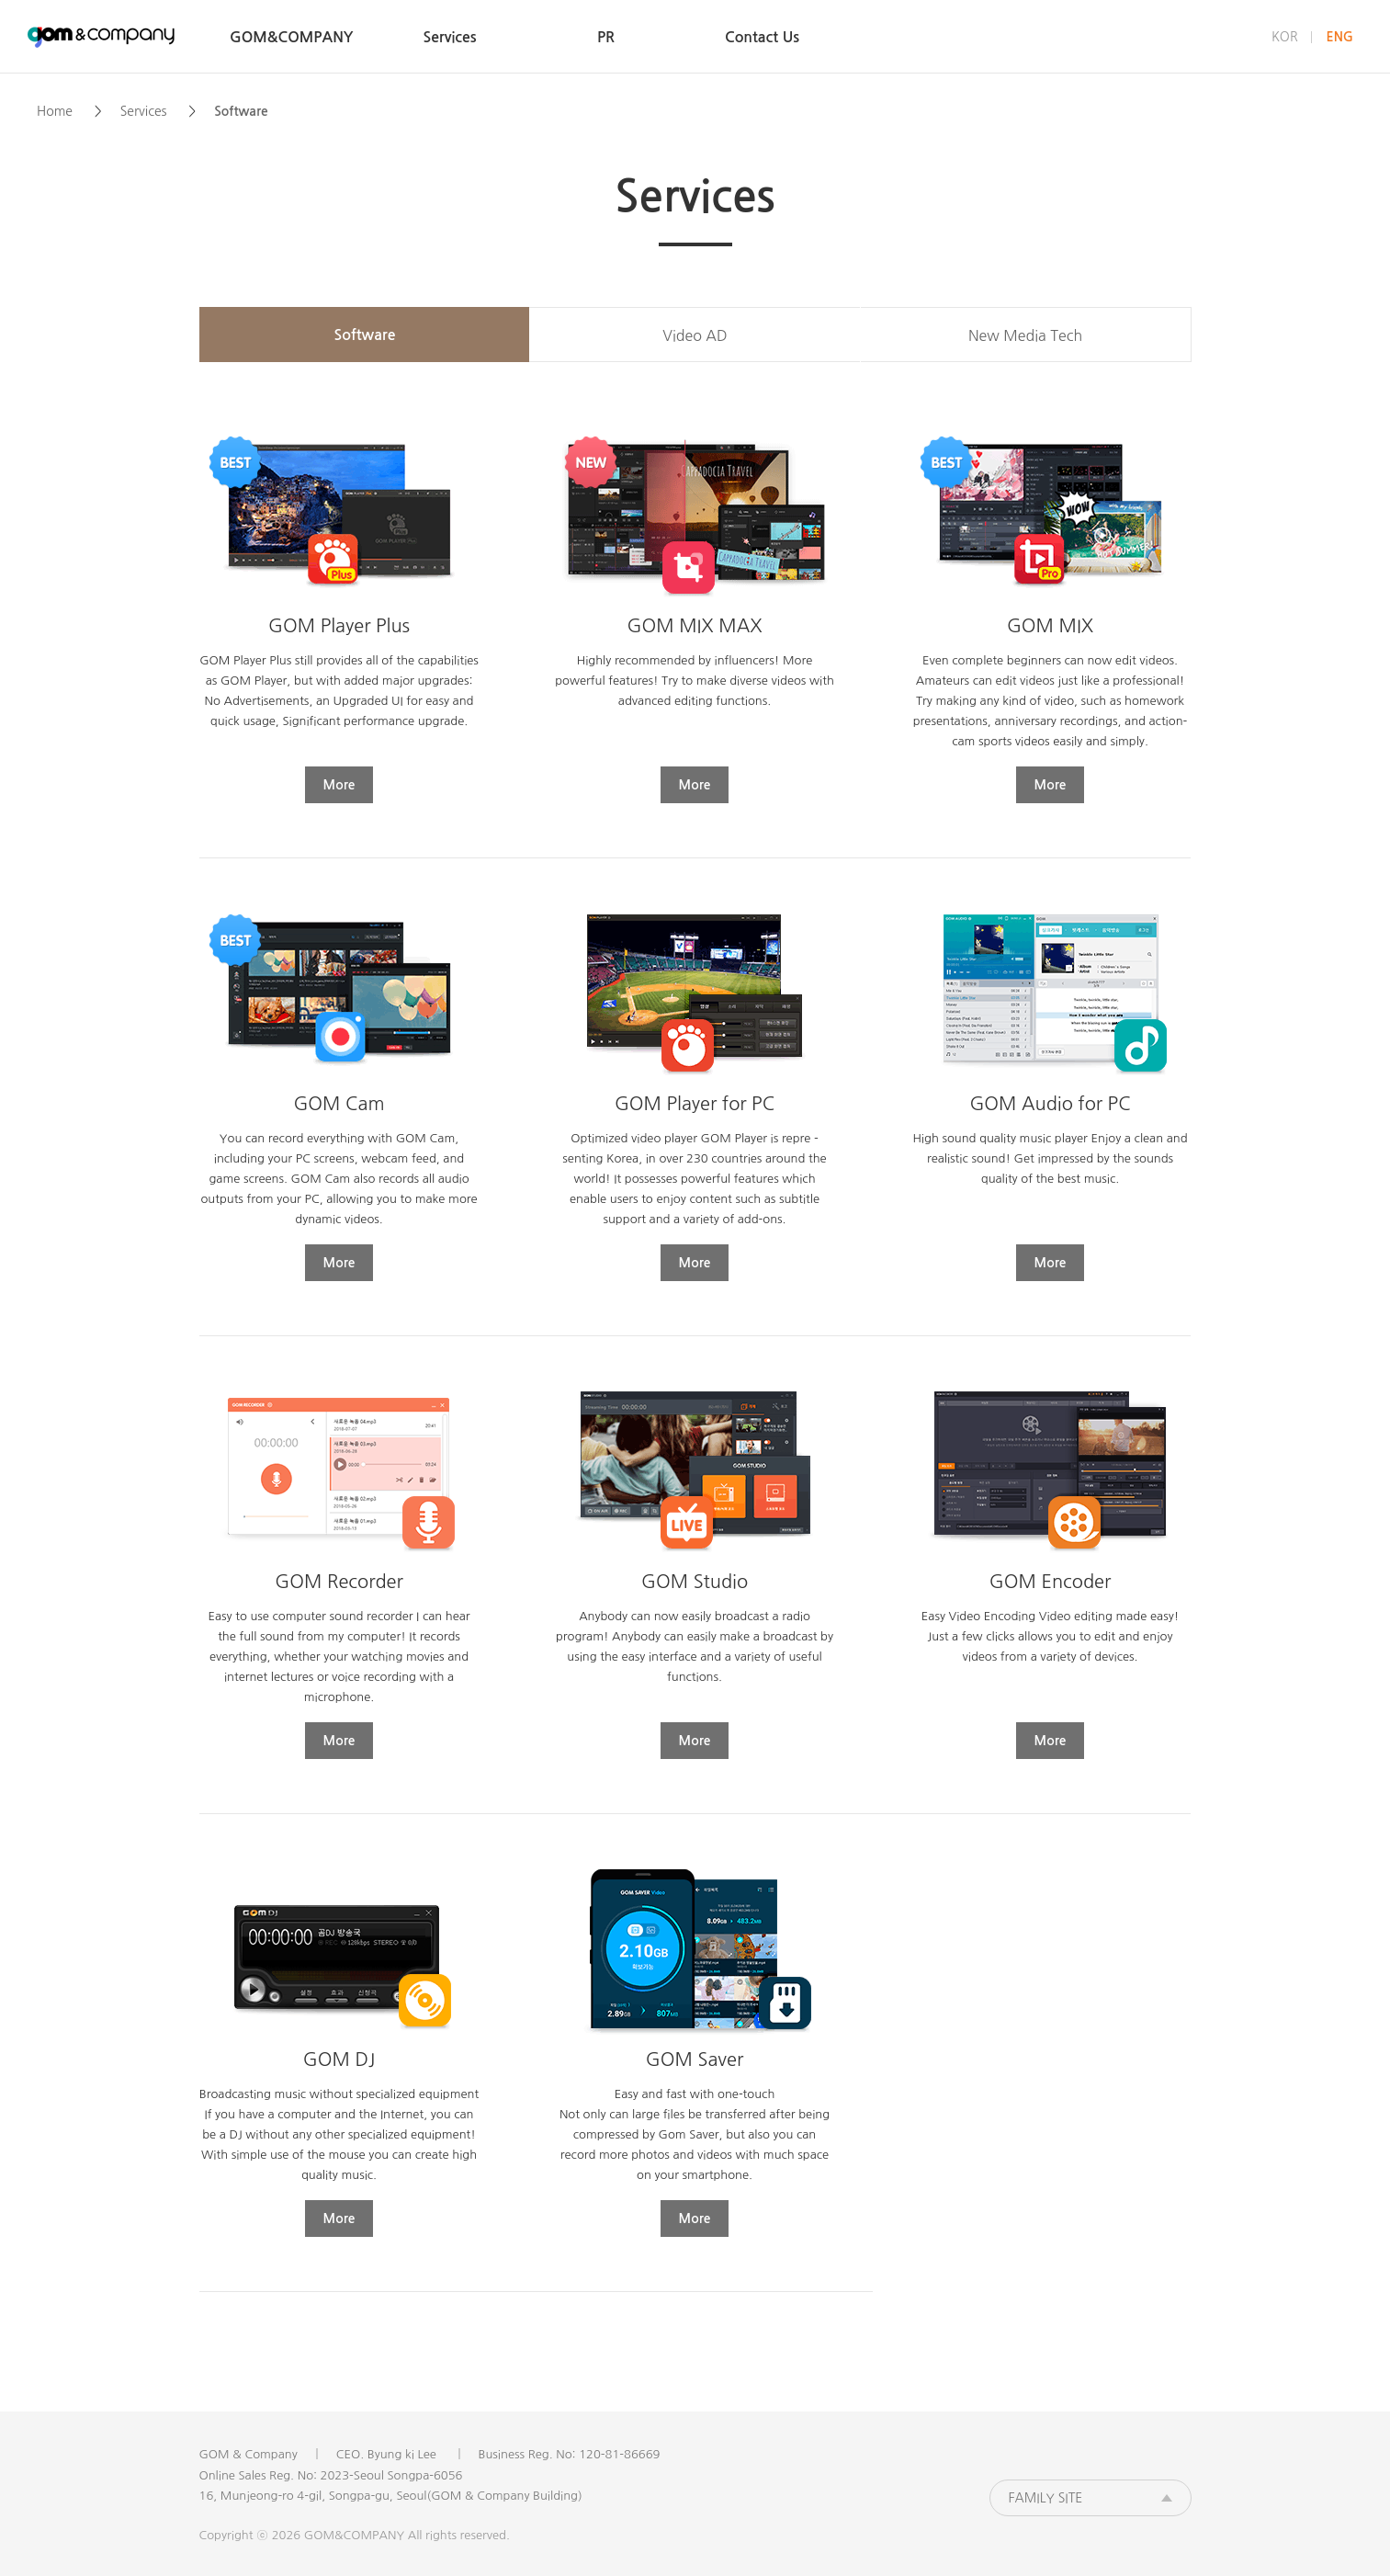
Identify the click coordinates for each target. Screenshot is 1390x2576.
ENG (1340, 36)
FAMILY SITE (1046, 2497)
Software (365, 335)
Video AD (694, 335)
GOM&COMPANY (101, 37)
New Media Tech (1025, 335)
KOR (1284, 36)
